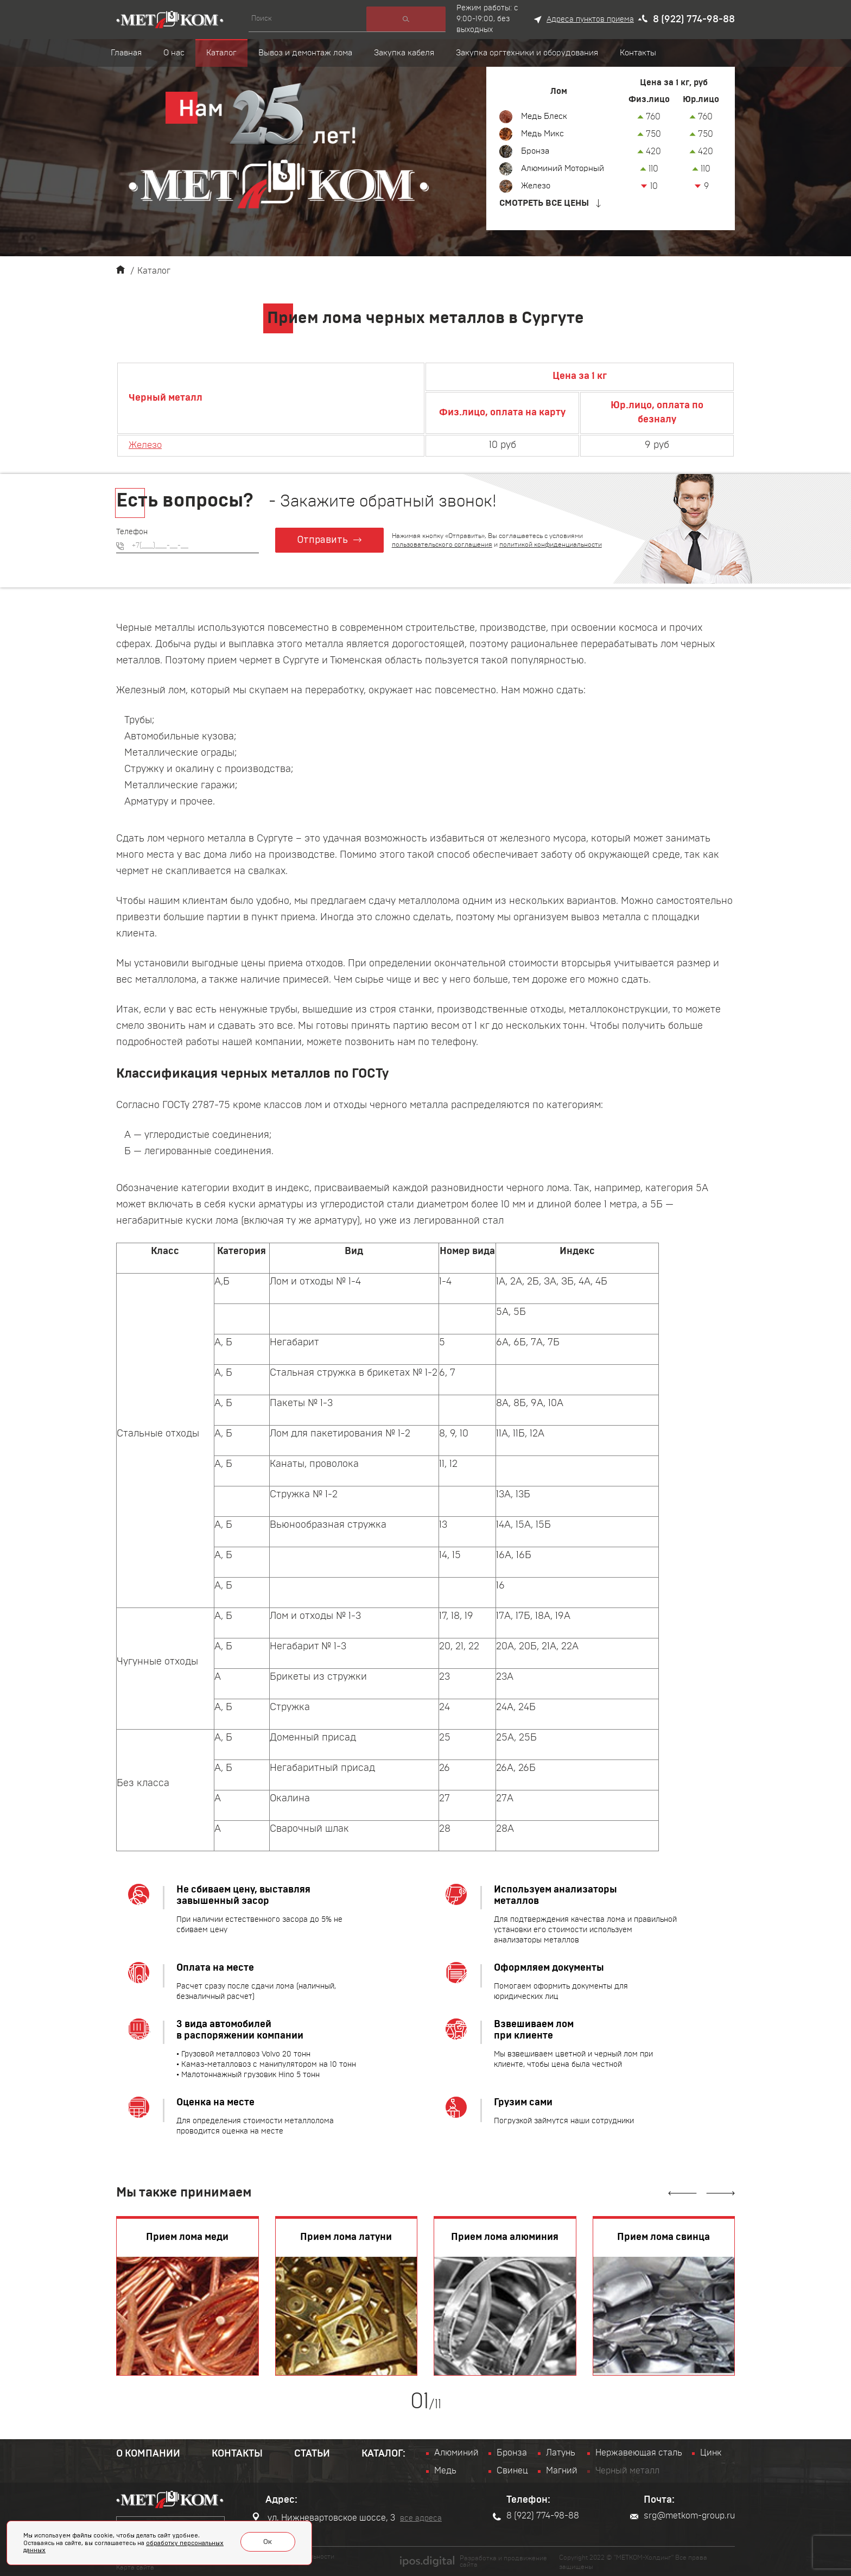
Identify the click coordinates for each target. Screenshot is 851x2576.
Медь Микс (544, 134)
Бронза (536, 151)
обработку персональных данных (155, 2548)
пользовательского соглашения (443, 544)
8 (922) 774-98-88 (694, 19)
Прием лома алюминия (504, 2237)
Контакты (237, 2454)
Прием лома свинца (663, 2237)
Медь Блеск (545, 116)
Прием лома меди (187, 2237)
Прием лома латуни (346, 2237)
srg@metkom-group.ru (682, 2516)
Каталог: (383, 2454)
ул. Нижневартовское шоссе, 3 (323, 2517)
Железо (537, 186)
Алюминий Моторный (566, 168)
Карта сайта (135, 2565)
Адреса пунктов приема (590, 19)
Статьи (312, 2454)
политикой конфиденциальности (552, 544)
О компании (148, 2454)
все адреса (421, 2518)
